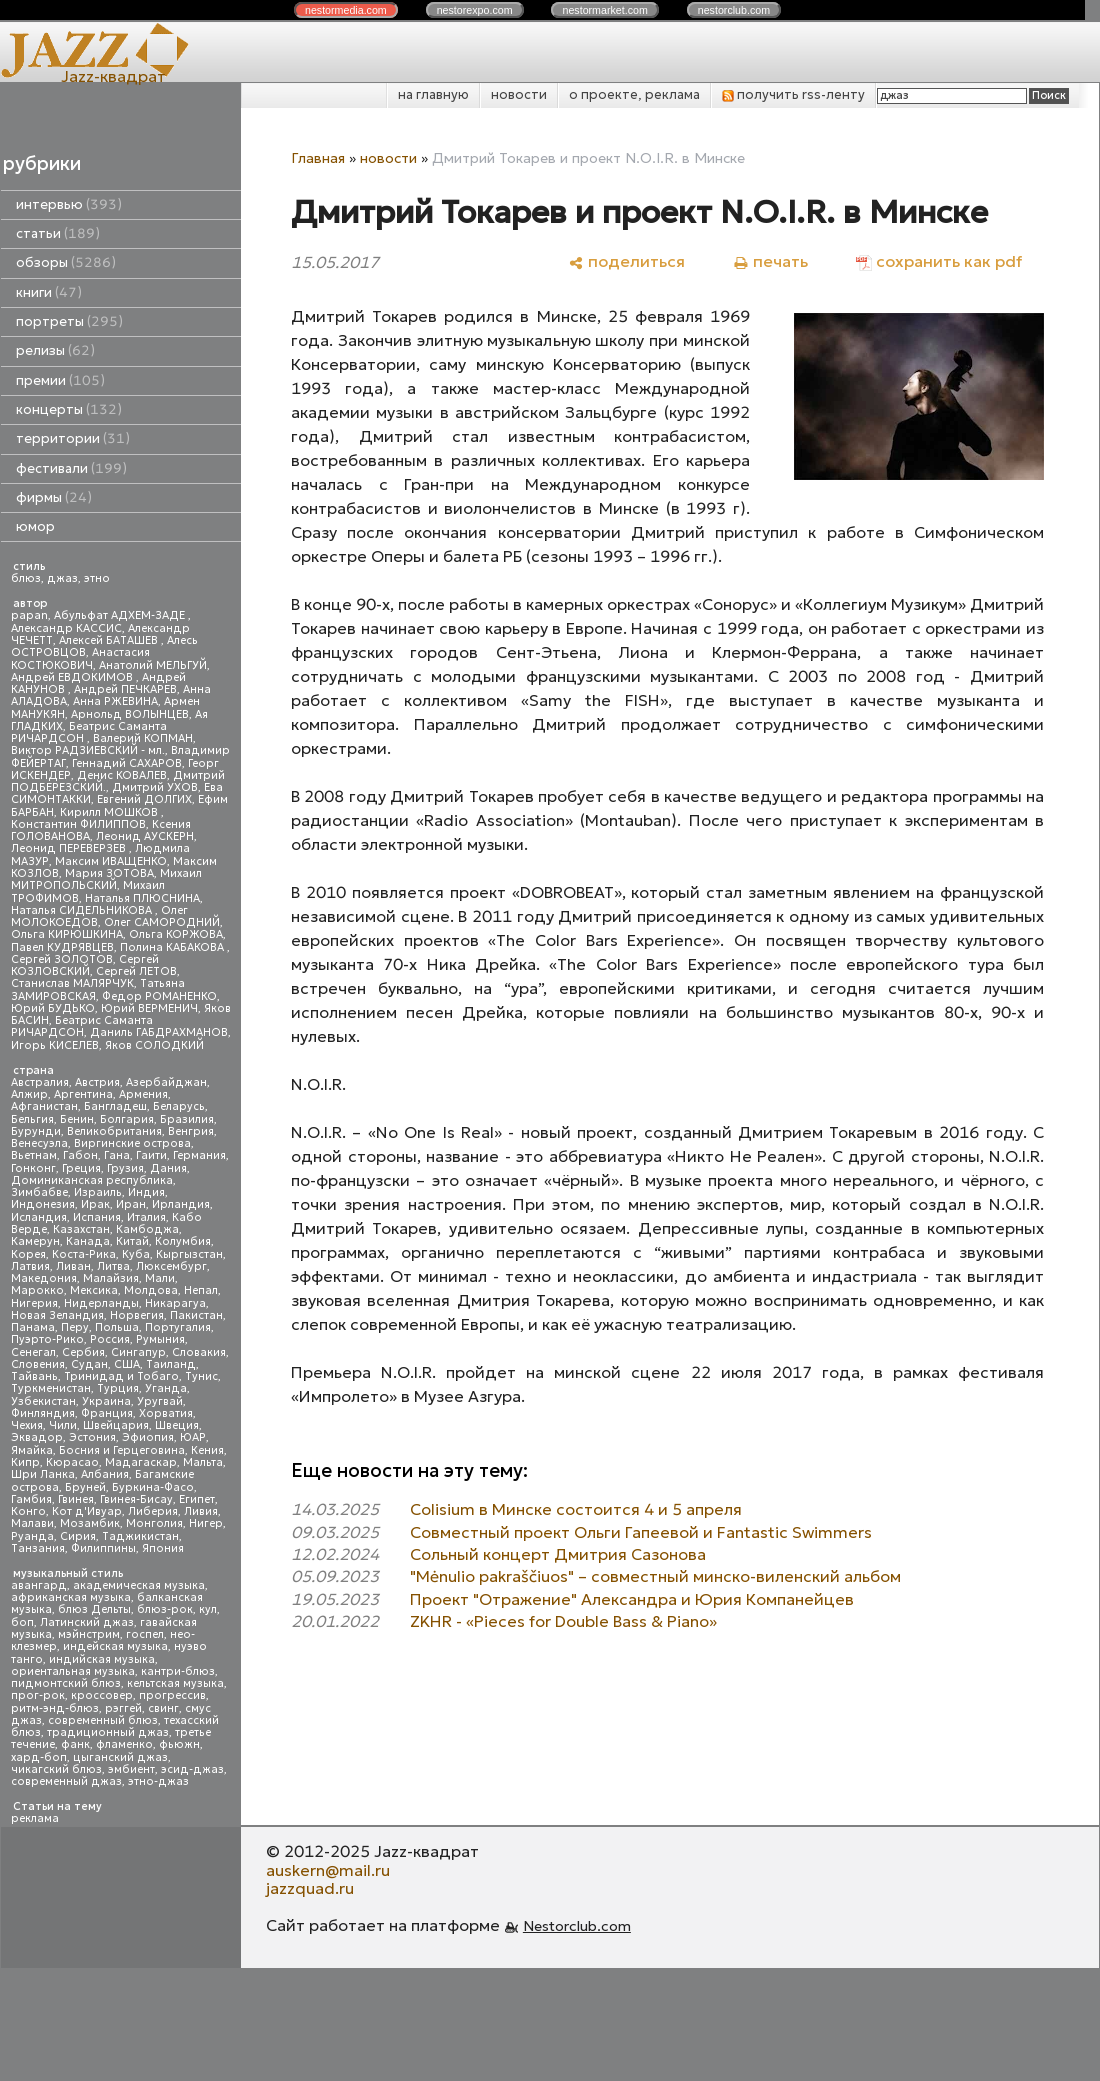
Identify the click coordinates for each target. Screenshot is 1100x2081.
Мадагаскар (141, 1462)
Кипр (25, 1462)
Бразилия (187, 1119)
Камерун (35, 1241)
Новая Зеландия (57, 1315)
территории (73, 438)
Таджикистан (140, 1536)
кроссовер (102, 1695)
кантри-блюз (178, 1671)
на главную (433, 94)
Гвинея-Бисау (136, 1499)
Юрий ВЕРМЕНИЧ (149, 1008)
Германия (199, 1155)
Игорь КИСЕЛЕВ (55, 1045)
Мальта (203, 1462)
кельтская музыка (175, 1683)
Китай (132, 1241)
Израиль (98, 1192)
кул (208, 1609)
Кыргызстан (189, 1254)
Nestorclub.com (577, 1926)
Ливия (201, 1511)
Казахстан (81, 1229)
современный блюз (103, 1720)
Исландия (39, 1217)
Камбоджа (147, 1229)
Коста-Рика (84, 1254)
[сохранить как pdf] (939, 261)
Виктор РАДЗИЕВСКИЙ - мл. (88, 750)
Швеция (177, 1425)
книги (49, 292)
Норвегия (137, 1315)
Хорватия (166, 1413)
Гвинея (76, 1499)
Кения (207, 1450)
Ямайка (32, 1450)
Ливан (73, 1266)
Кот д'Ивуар (87, 1511)
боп (22, 1622)
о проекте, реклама (634, 94)
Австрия (97, 1082)
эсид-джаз (192, 1769)
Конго (28, 1511)
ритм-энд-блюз (55, 1708)
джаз (62, 578)
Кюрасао (72, 1462)
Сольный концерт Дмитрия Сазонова (558, 1554)
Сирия (78, 1536)
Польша (117, 1327)
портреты (69, 321)
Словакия (199, 1352)
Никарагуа (175, 1303)
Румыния (160, 1339)
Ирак (95, 1204)
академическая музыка (139, 1585)
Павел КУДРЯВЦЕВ (62, 947)
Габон (80, 1155)
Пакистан (196, 1315)
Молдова (151, 1290)
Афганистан (44, 1106)
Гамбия (31, 1499)
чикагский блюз (56, 1769)
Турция (118, 1388)
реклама (35, 1818)
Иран (131, 1204)
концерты (69, 409)
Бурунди (36, 1131)
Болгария (127, 1119)
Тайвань (34, 1376)
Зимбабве (39, 1192)
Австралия (40, 1082)
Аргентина (83, 1094)
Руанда (32, 1536)
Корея (28, 1254)
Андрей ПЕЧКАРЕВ (125, 689)
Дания (168, 1168)
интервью (69, 204)
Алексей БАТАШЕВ (110, 640)
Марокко (37, 1290)
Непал (201, 1290)
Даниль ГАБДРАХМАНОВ (159, 1032)
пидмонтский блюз (66, 1683)
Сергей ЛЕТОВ (136, 971)
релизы (55, 350)
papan (29, 615)
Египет (197, 1499)
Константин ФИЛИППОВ (78, 824)
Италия (146, 1217)
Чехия (27, 1425)
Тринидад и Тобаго (121, 1376)
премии (60, 380)
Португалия (178, 1327)
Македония (44, 1278)
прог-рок (38, 1695)
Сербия (83, 1352)
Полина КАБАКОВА (173, 947)
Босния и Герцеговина (122, 1450)
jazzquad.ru (310, 1888)
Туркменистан (51, 1388)
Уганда (166, 1388)
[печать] (770, 261)
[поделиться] (626, 261)
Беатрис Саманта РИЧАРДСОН (89, 732)
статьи (58, 233)
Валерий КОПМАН (143, 738)
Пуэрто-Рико (47, 1339)
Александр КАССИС (66, 628)
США (127, 1364)
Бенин (77, 1119)
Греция (81, 1168)
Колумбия (183, 1241)
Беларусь (179, 1106)
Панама (33, 1327)
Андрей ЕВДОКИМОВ (73, 677)
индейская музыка (115, 1646)
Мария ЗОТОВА (109, 873)
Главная (318, 158)
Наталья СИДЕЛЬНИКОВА (83, 910)
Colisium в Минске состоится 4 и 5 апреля (576, 1509)
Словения (38, 1364)
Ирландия (181, 1204)
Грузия (125, 1168)
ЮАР (193, 1437)
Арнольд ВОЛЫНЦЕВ (130, 714)
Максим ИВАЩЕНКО (111, 861)
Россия (110, 1339)
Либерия (153, 1511)
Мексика (94, 1290)
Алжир (29, 1094)
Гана (117, 1155)
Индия (146, 1192)
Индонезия (43, 1204)
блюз (26, 578)
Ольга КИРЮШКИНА (67, 934)
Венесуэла (39, 1143)
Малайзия (111, 1278)
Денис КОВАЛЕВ (122, 775)
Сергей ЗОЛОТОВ (62, 959)
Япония (163, 1548)
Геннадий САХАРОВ (127, 763)
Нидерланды (101, 1303)
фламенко (124, 1744)
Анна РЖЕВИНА (115, 701)
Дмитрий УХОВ (155, 787)
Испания (97, 1217)
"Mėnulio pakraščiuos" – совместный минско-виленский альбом (655, 1576)
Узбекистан (43, 1401)
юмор (35, 526)
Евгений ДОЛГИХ (144, 799)
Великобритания (114, 1131)
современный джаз (66, 1781)
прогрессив (172, 1695)
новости (519, 94)
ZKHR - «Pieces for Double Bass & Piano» (563, 1621)
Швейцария (116, 1425)
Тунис (201, 1376)
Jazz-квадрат (113, 76)
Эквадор (37, 1437)
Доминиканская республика (92, 1180)
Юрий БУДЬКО (53, 1008)
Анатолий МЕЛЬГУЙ (153, 665)
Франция (107, 1413)
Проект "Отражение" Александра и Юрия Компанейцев (632, 1599)
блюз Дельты (94, 1609)
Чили (63, 1425)
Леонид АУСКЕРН (145, 836)
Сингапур (138, 1352)
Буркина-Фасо (153, 1487)
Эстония (92, 1437)
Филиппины (103, 1548)
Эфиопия (148, 1437)
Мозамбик (90, 1523)
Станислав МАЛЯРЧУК (72, 983)
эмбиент (131, 1769)
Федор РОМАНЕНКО (159, 996)
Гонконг (33, 1168)
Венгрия (191, 1131)
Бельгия (32, 1119)
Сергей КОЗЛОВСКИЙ (85, 965)
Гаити (151, 1155)
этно (97, 578)
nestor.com (346, 10)
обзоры (66, 262)
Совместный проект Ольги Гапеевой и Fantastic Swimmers (641, 1532)
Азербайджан (166, 1082)
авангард (39, 1585)
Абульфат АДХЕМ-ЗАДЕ (121, 615)
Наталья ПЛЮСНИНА (142, 898)
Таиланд (171, 1364)
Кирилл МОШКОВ (110, 812)
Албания (105, 1474)
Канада (88, 1241)
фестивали (71, 468)
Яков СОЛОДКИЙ (154, 1045)
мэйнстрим (89, 1634)
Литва (113, 1266)
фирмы (54, 497)
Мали (160, 1278)
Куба (136, 1254)
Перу (75, 1327)
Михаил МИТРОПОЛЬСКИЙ (106, 879)
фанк (75, 1744)
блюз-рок (165, 1609)
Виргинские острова (132, 1143)
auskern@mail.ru (328, 1870)
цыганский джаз (120, 1757)
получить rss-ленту (793, 94)
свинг (163, 1708)
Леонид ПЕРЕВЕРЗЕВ (70, 848)
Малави (32, 1523)
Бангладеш (115, 1106)
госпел (145, 1634)
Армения (143, 1094)
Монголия (154, 1523)
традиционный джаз (108, 1732)
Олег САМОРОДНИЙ (162, 922)
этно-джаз (158, 1781)
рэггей (123, 1708)
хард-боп (39, 1757)
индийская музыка (102, 1659)
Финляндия (43, 1413)
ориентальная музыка (73, 1671)
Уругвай (160, 1401)
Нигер (206, 1523)
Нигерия (34, 1303)
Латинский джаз (87, 1622)
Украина (106, 1401)
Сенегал (33, 1352)
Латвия (30, 1266)
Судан (89, 1364)
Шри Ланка (43, 1474)
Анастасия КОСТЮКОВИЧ (80, 658)
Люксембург (171, 1266)
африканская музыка (71, 1597)
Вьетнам (34, 1155)
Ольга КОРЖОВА (176, 934)
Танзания (38, 1548)
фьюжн (179, 1744)
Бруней (85, 1487)
